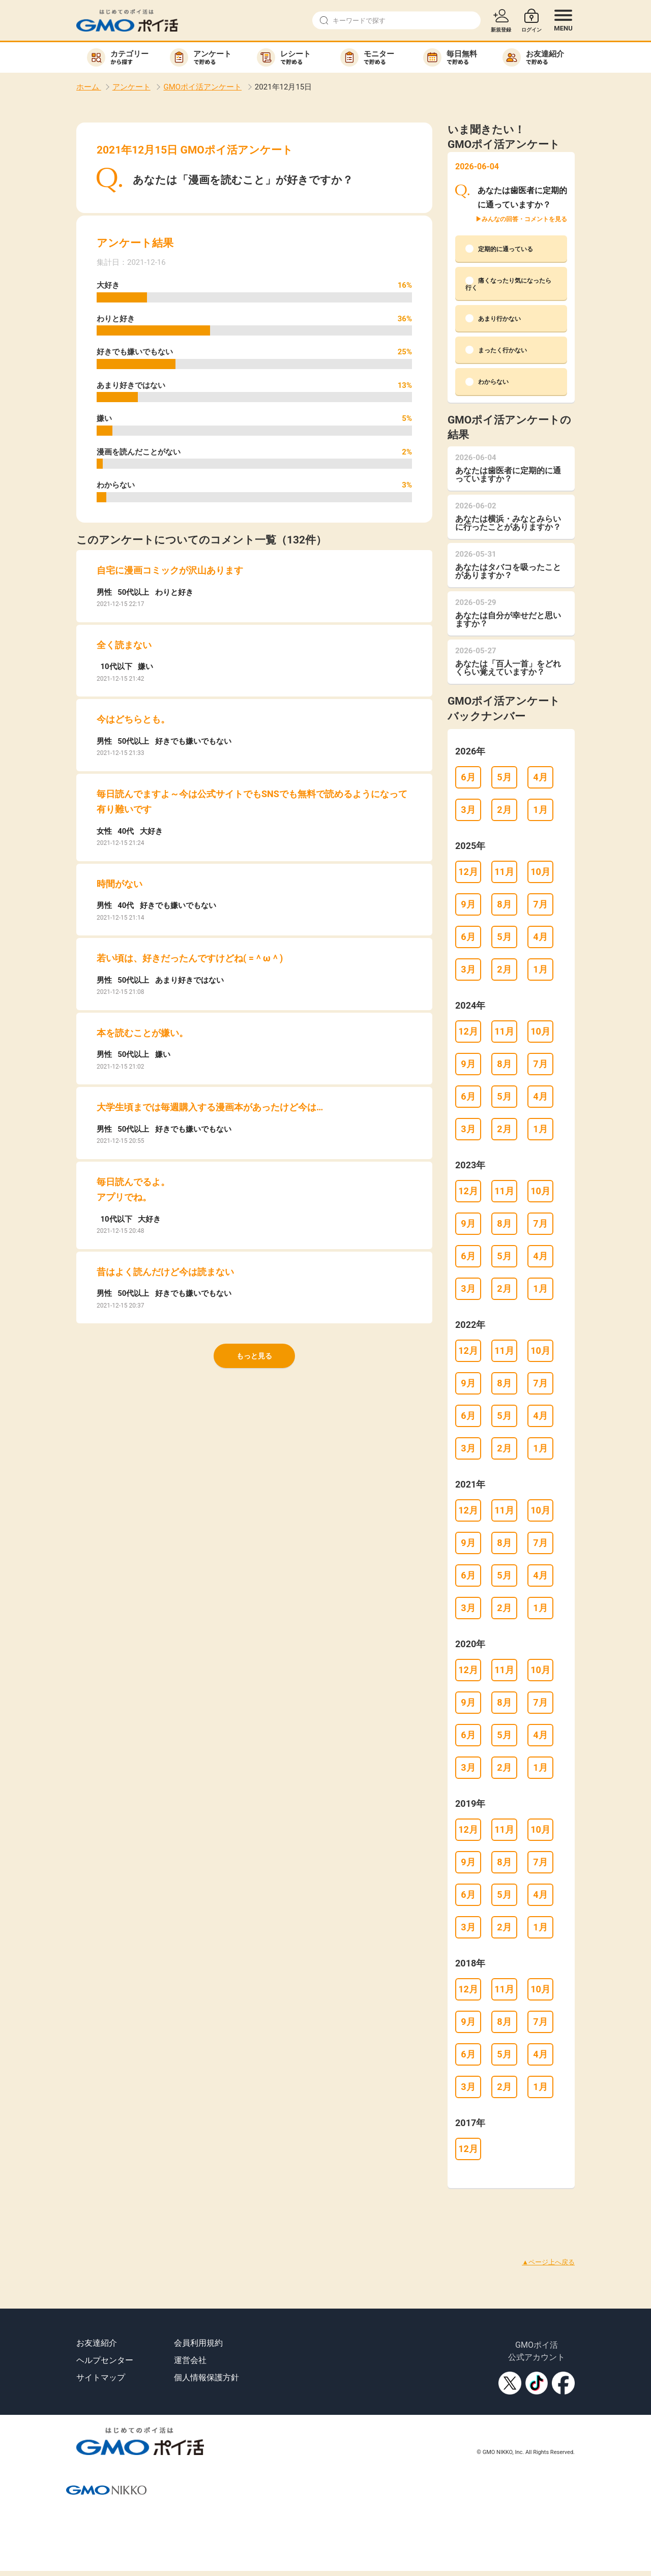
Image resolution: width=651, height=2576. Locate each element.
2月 (504, 809)
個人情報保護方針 (206, 2377)
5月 (504, 777)
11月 (504, 871)
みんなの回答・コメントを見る (524, 219)
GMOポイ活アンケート (202, 87)
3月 (468, 809)
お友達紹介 (96, 2343)
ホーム (88, 87)
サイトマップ (100, 2377)
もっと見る (254, 1356)
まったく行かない (496, 350)
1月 (540, 809)
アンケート (131, 87)
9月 (468, 904)
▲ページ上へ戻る (548, 2262)
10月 (540, 871)
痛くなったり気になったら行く (508, 284)
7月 (540, 904)
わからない (487, 382)
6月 (468, 777)
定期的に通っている (499, 249)
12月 (468, 871)
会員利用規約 (198, 2343)
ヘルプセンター (104, 2360)
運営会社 (190, 2360)
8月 (504, 904)
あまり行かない (493, 318)
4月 (540, 777)
